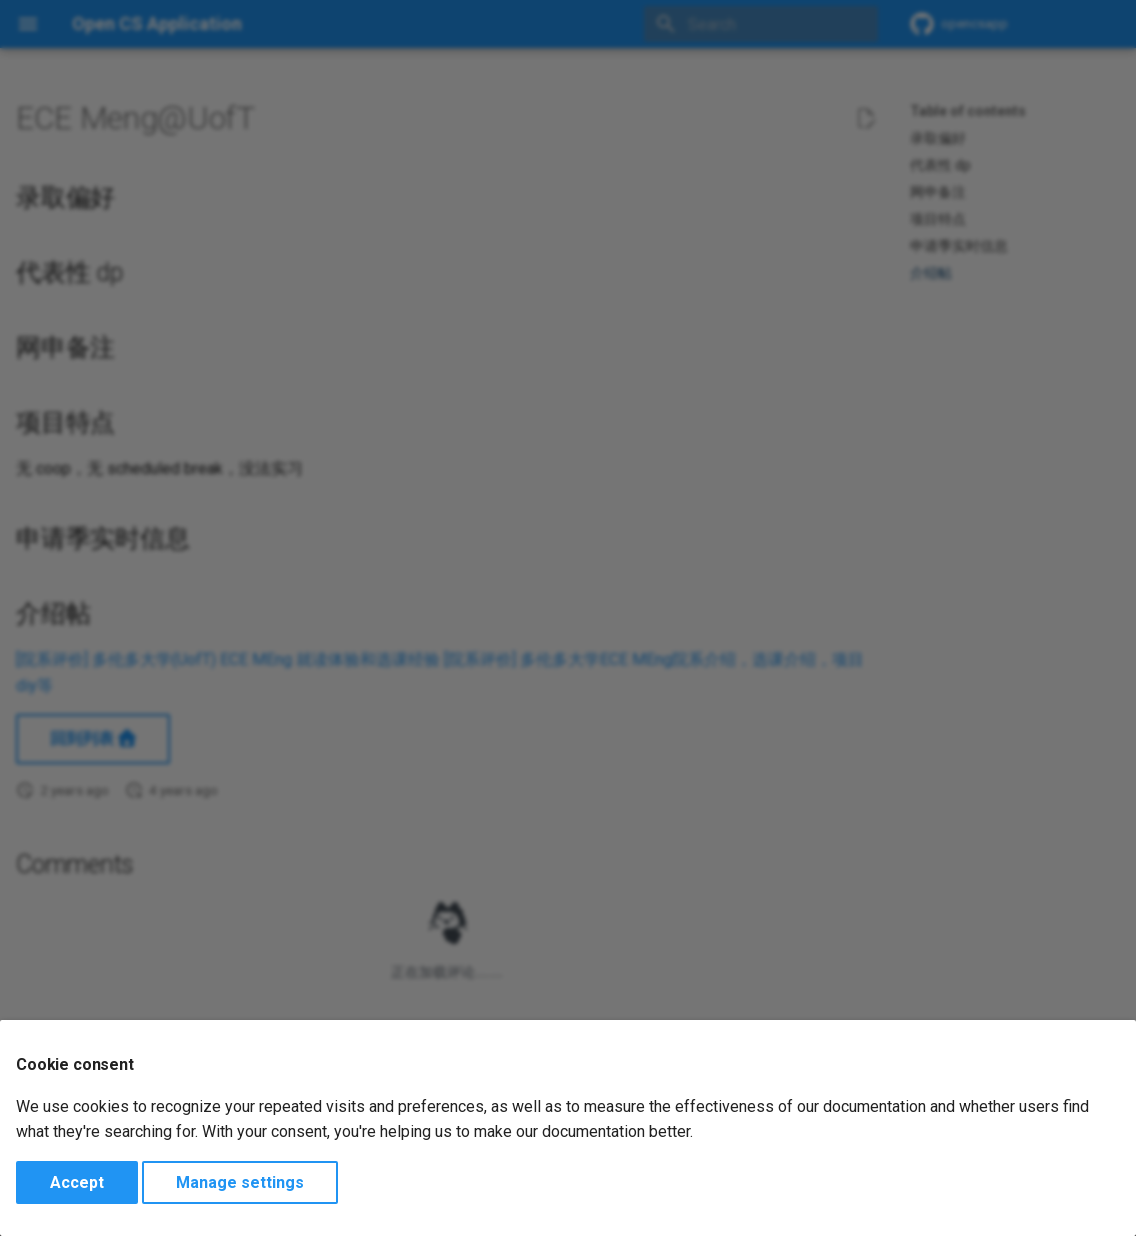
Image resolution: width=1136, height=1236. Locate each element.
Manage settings (240, 1182)
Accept (77, 1182)
